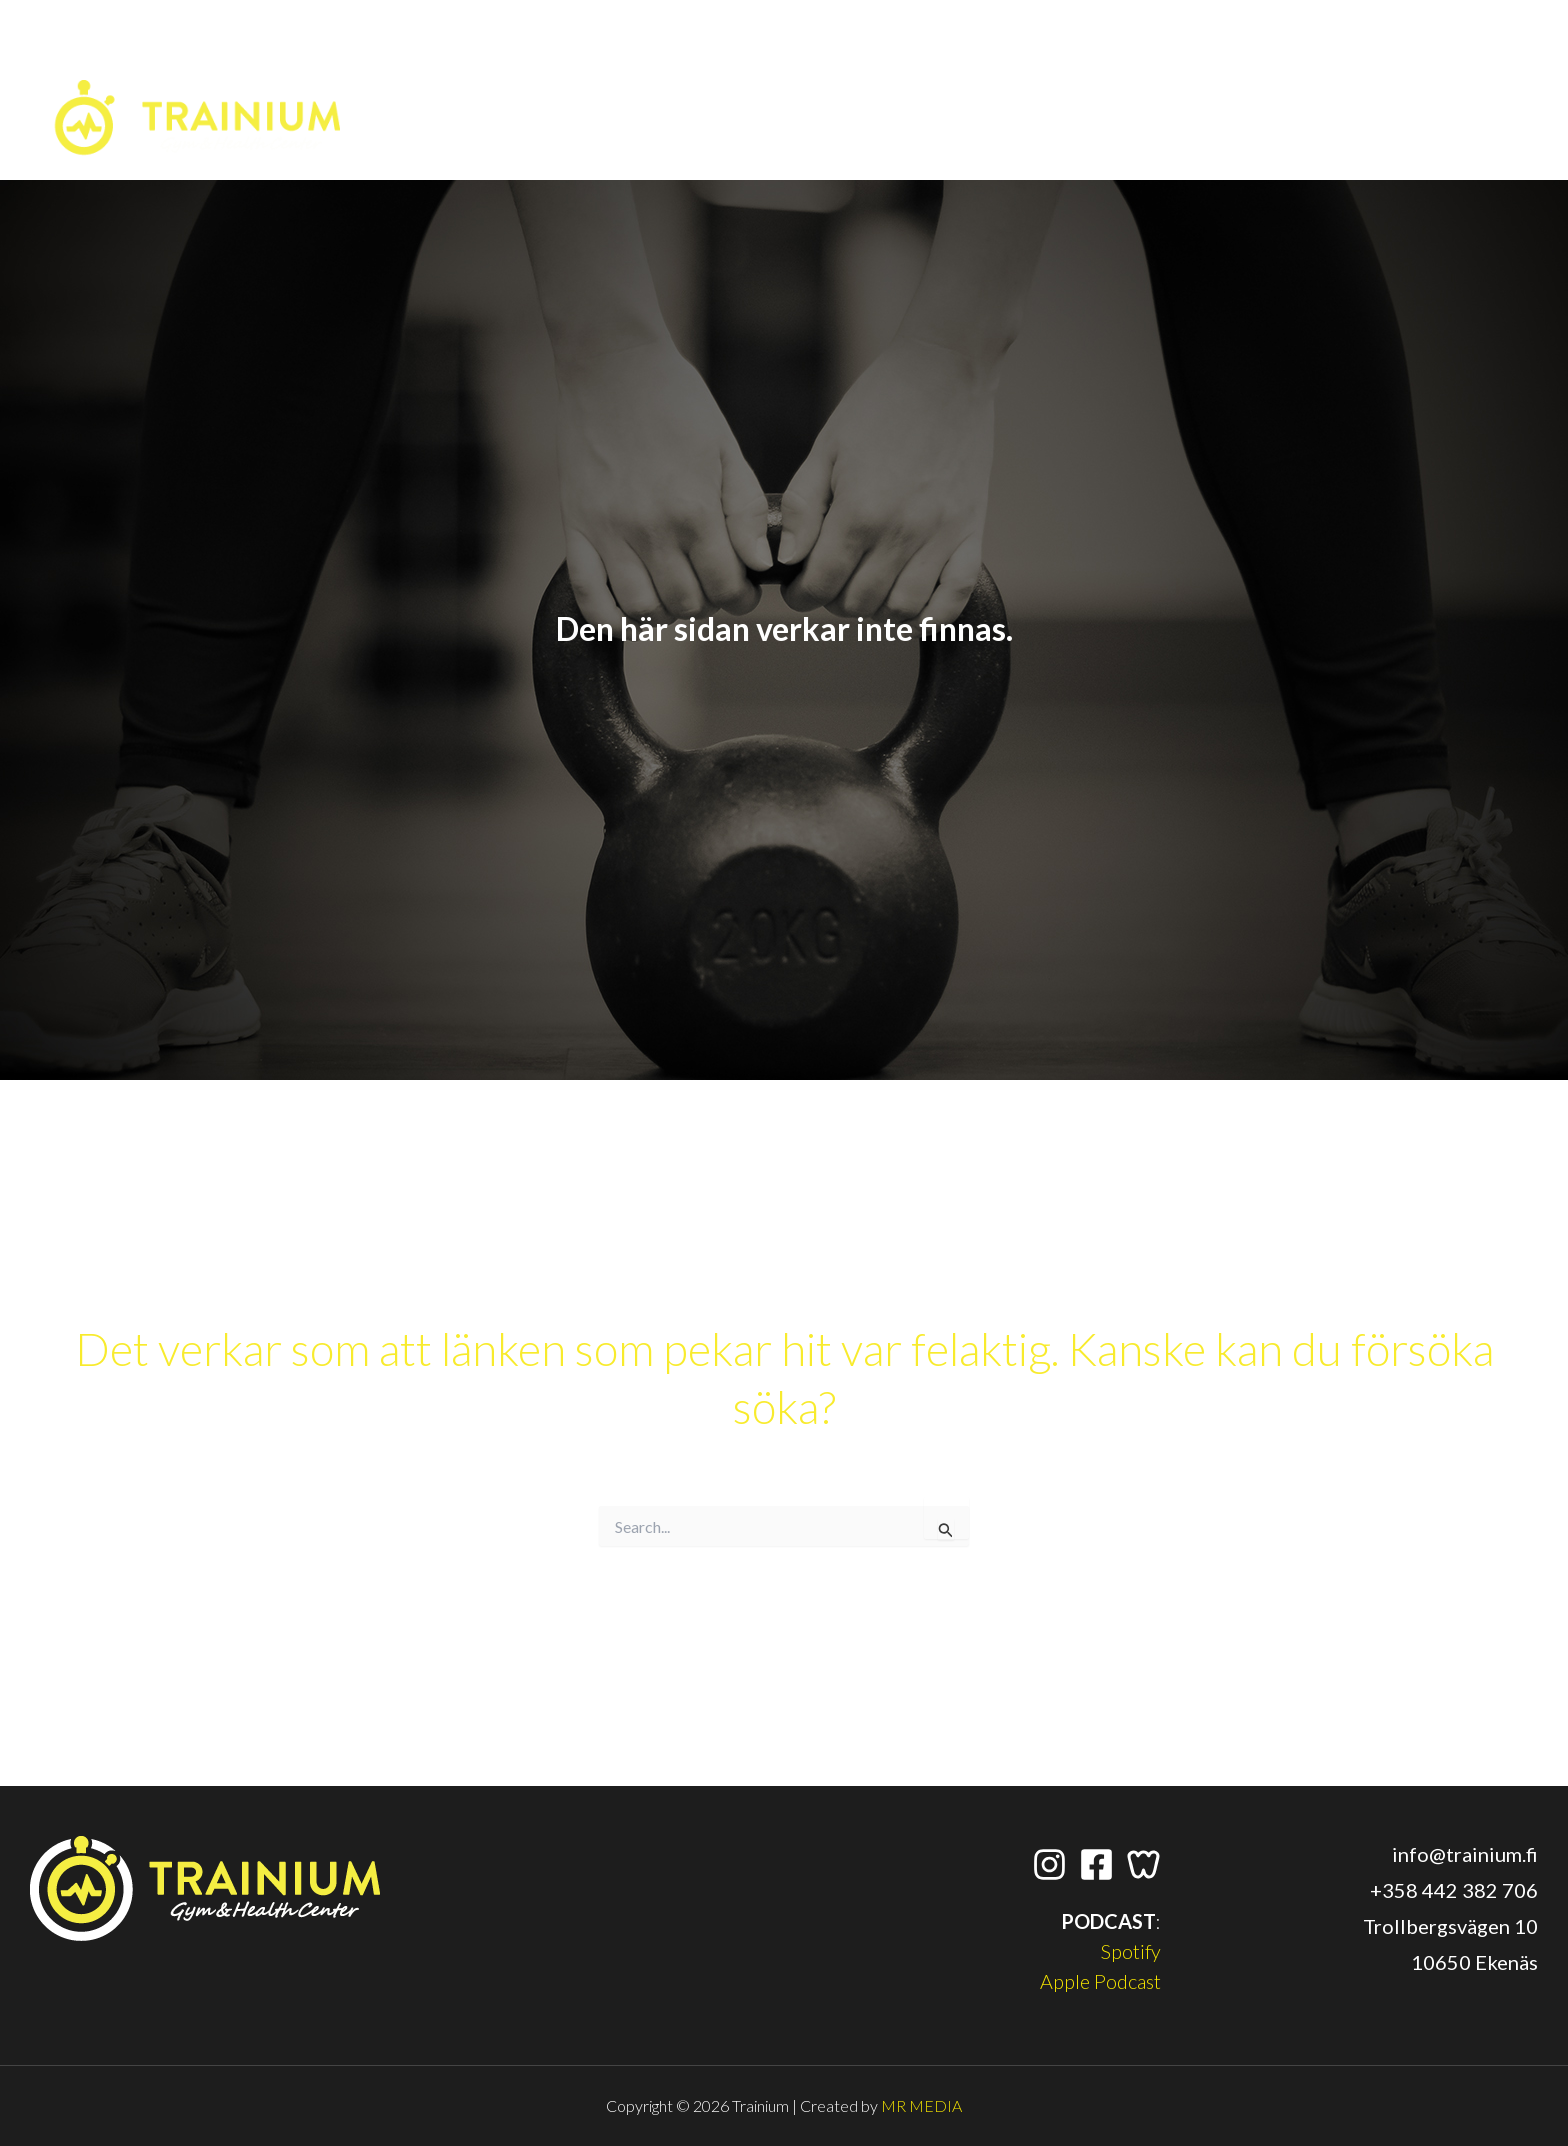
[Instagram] (1304, 59)
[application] (1517, 59)
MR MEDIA (921, 2105)
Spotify (1130, 1951)
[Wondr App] (1388, 59)
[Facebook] (1346, 59)
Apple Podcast (1100, 1981)
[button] (1475, 66)
